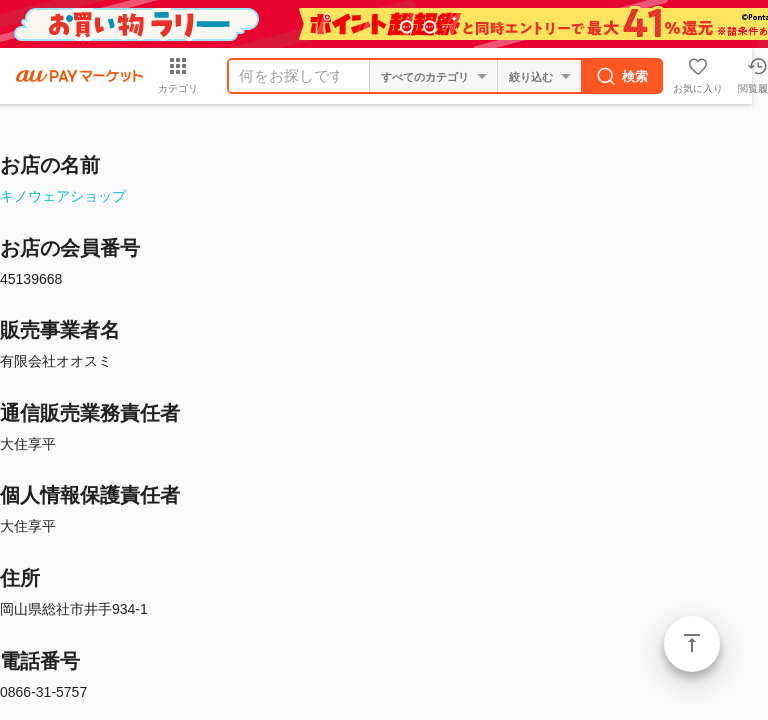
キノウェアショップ (63, 196)
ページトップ (692, 644)
